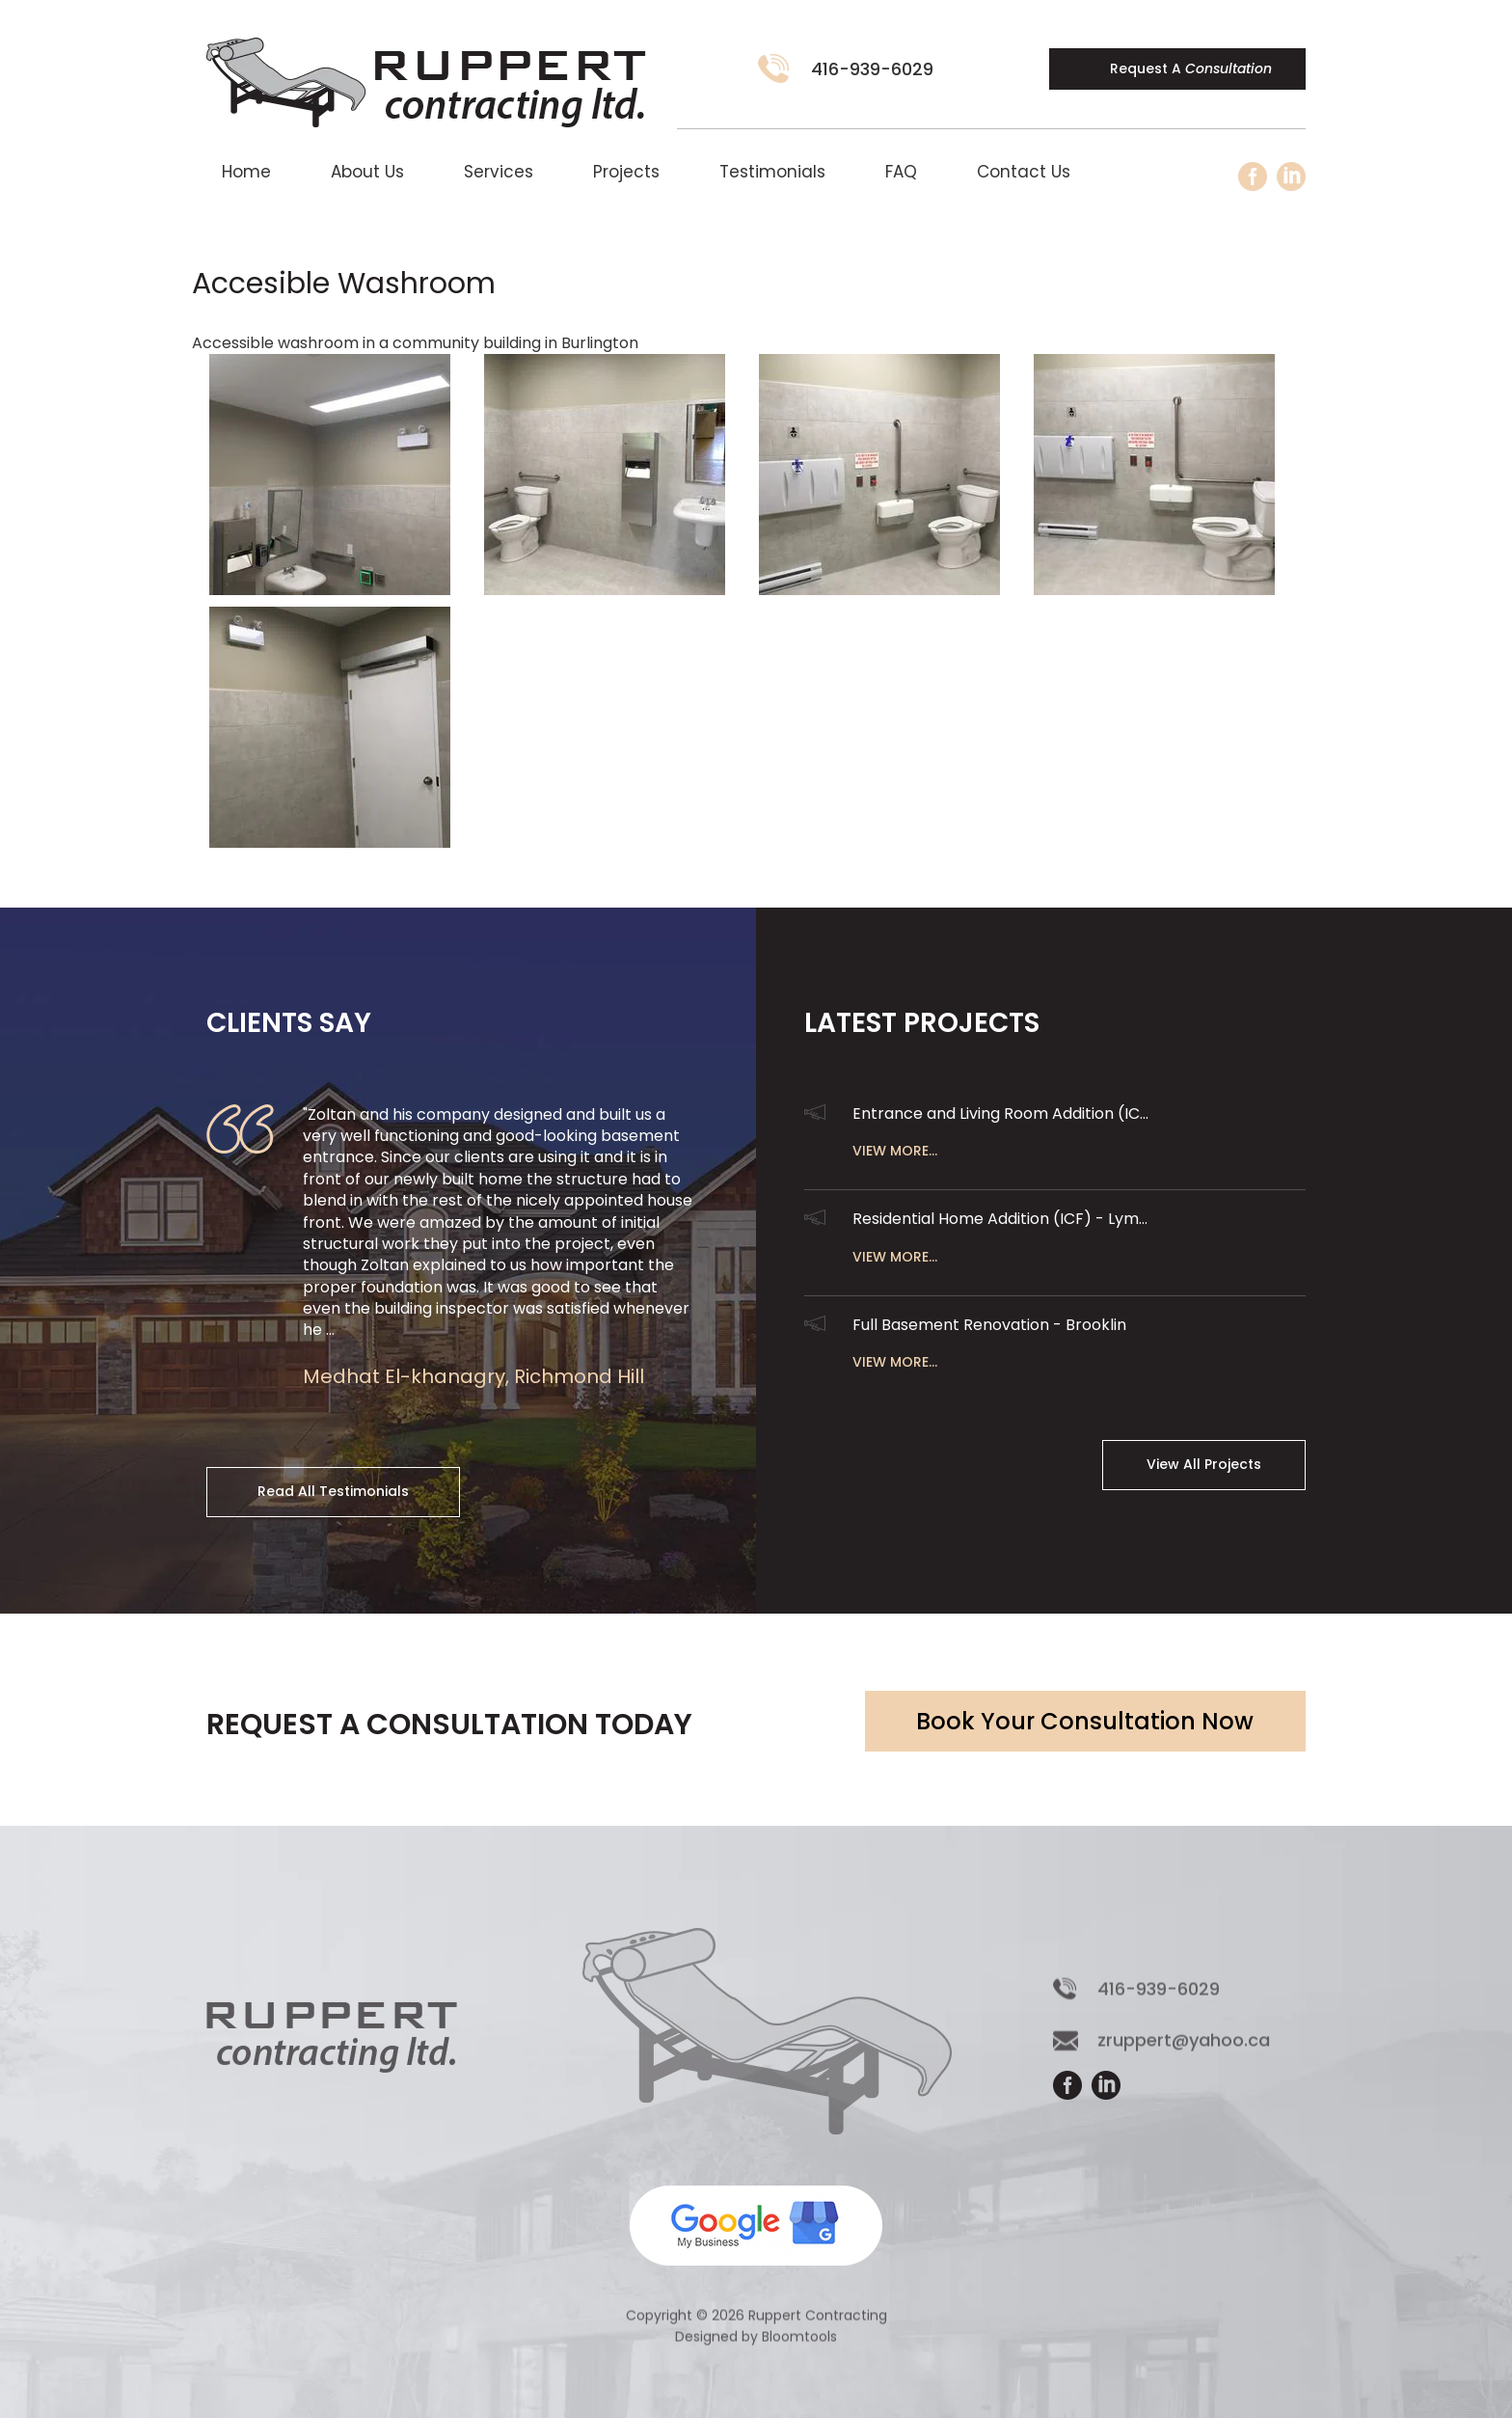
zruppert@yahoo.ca (1183, 2051)
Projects (626, 171)
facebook (1252, 176)
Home (246, 171)
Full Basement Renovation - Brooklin (989, 1325)
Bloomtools (799, 2347)
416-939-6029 (872, 69)
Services (498, 171)
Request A (1191, 68)
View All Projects (1204, 1464)
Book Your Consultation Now (1085, 1721)
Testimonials (772, 171)
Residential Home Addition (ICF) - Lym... (1000, 1219)
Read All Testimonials (333, 1491)
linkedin (1291, 176)
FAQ (901, 171)
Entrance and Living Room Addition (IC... (1000, 1113)
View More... (894, 1150)
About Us (367, 171)
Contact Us (1023, 171)
